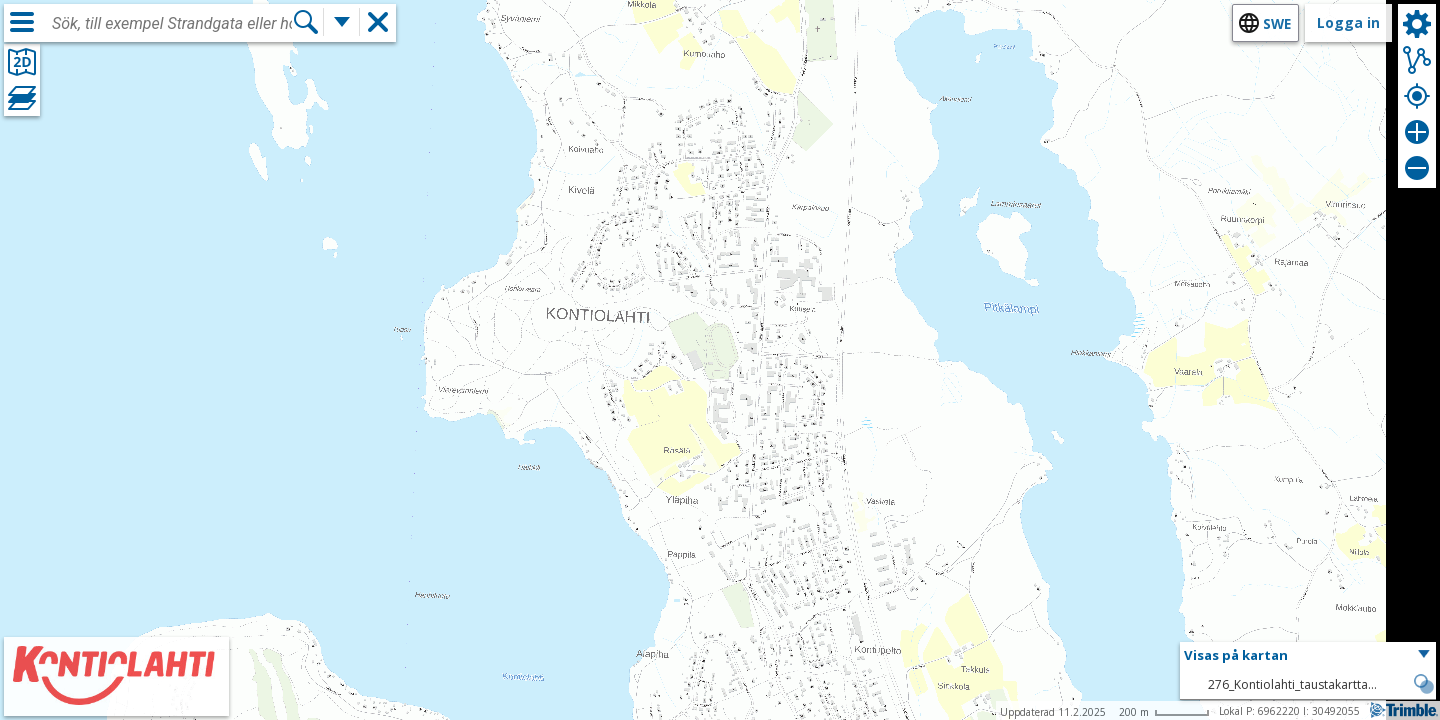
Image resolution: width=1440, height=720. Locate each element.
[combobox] (172, 24)
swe (1277, 23)
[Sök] (306, 22)
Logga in (1348, 22)
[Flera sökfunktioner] (342, 22)
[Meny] (22, 22)
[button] (1308, 656)
